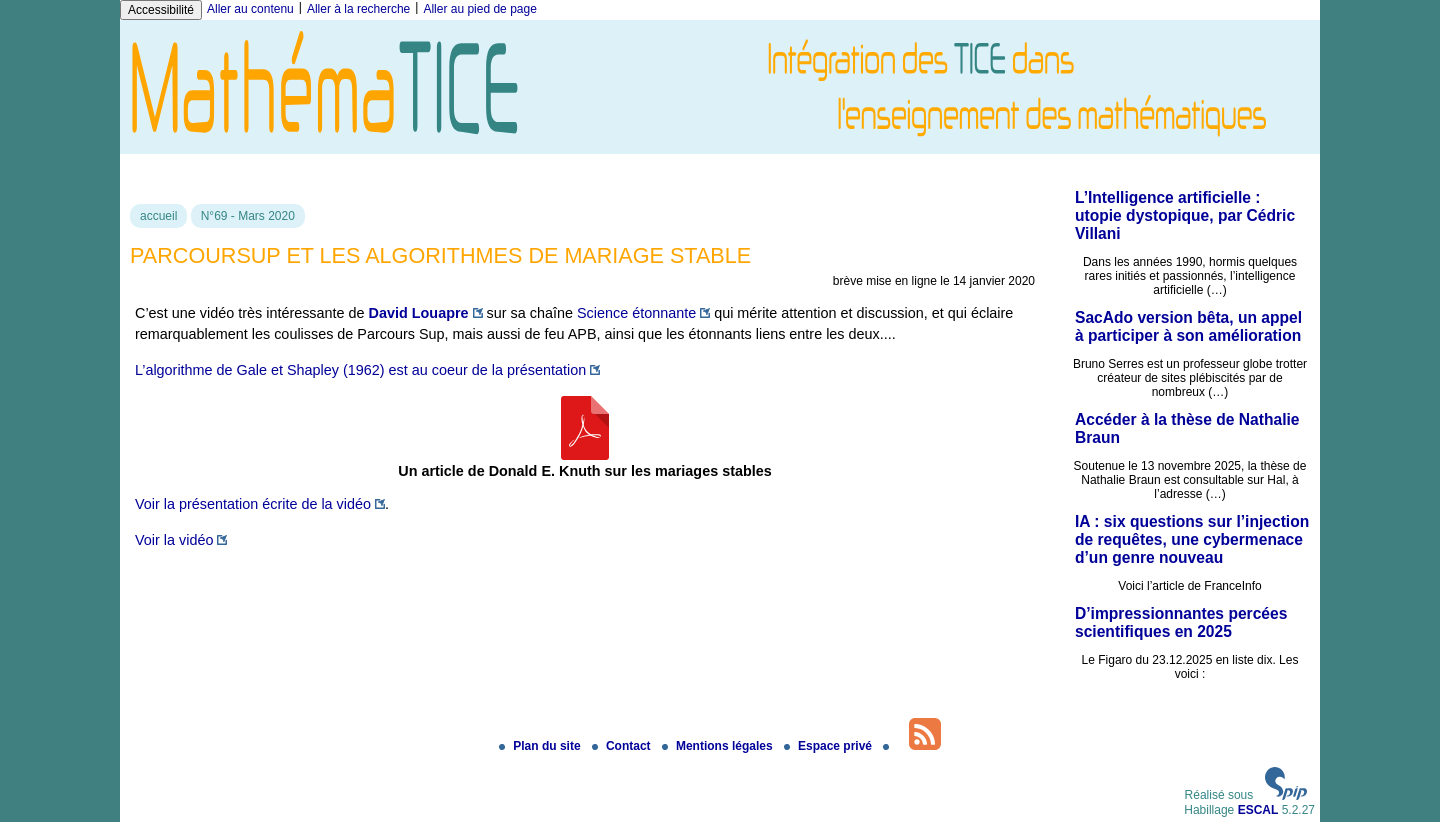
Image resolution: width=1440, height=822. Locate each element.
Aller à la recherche (358, 9)
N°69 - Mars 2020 (248, 216)
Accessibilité (161, 10)
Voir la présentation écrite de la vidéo (253, 504)
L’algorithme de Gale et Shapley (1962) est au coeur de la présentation (360, 370)
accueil (158, 216)
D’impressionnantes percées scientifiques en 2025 (1181, 622)
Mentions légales (719, 746)
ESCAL (1258, 810)
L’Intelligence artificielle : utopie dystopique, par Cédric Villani (1185, 215)
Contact (623, 746)
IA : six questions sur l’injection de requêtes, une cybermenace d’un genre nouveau (1192, 539)
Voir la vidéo (174, 540)
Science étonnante (636, 313)
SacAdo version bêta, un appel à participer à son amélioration (1188, 326)
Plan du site (541, 746)
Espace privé (829, 746)
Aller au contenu (250, 9)
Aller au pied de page (479, 9)
